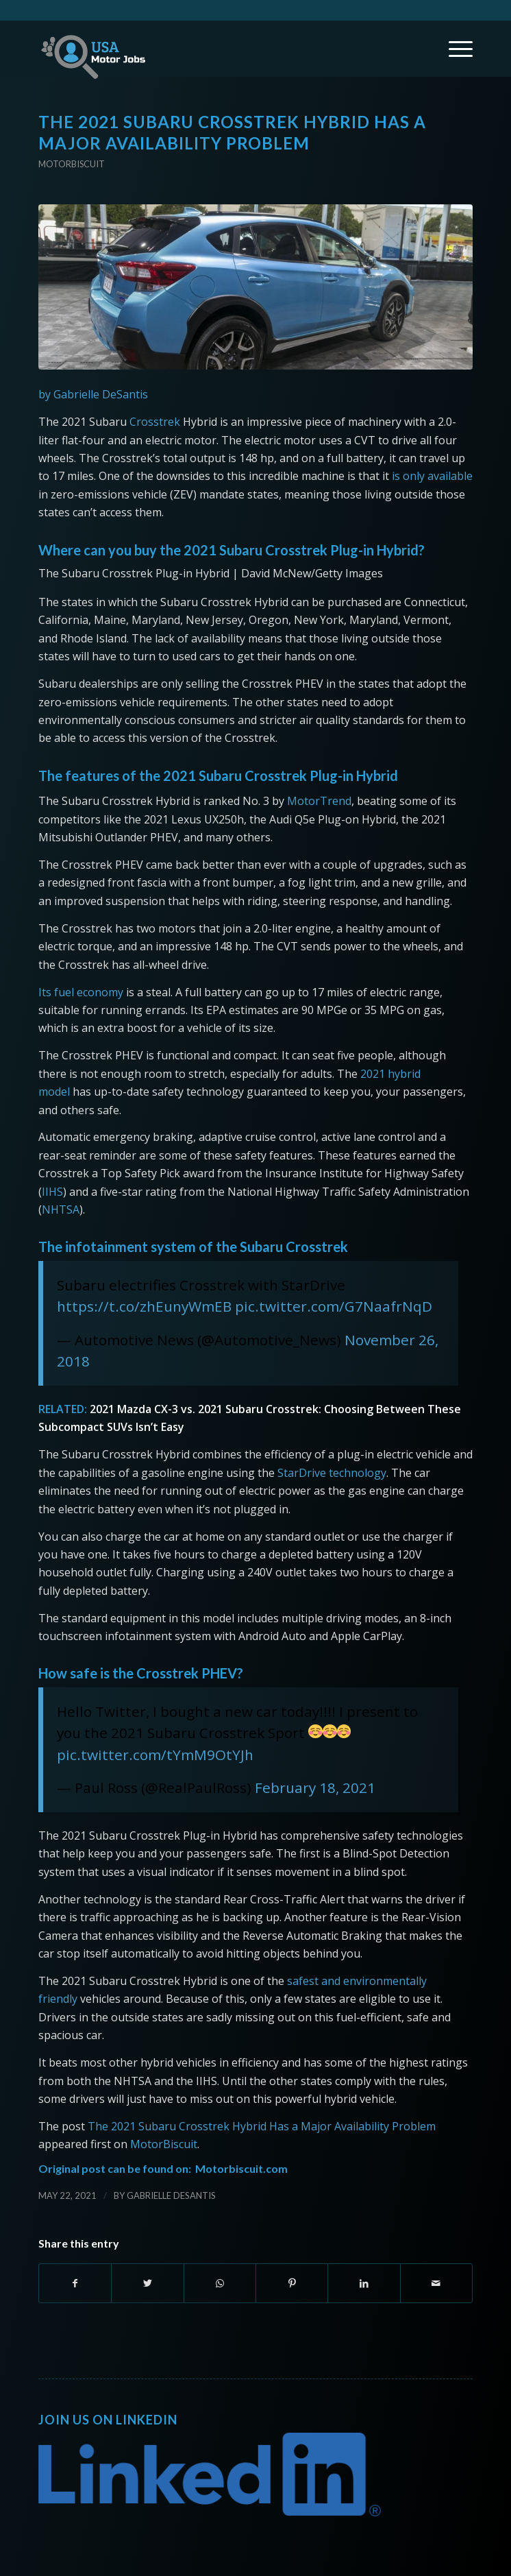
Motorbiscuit (71, 163)
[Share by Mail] (436, 2283)
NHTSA (60, 1209)
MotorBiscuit (163, 2144)
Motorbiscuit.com (241, 2168)
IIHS (52, 1191)
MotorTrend (319, 800)
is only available (432, 475)
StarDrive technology (330, 1472)
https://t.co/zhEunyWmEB (144, 1306)
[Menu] (454, 48)
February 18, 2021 (315, 1787)
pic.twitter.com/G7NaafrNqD (333, 1306)
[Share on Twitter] (147, 2283)
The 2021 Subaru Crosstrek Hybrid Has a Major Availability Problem (262, 2126)
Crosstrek (154, 421)
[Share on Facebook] (75, 2283)
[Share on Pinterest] (291, 2283)
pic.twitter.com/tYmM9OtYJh (155, 1754)
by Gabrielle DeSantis (93, 394)
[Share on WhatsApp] (220, 2283)
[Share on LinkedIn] (363, 2283)
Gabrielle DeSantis (171, 2195)
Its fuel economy (80, 992)
